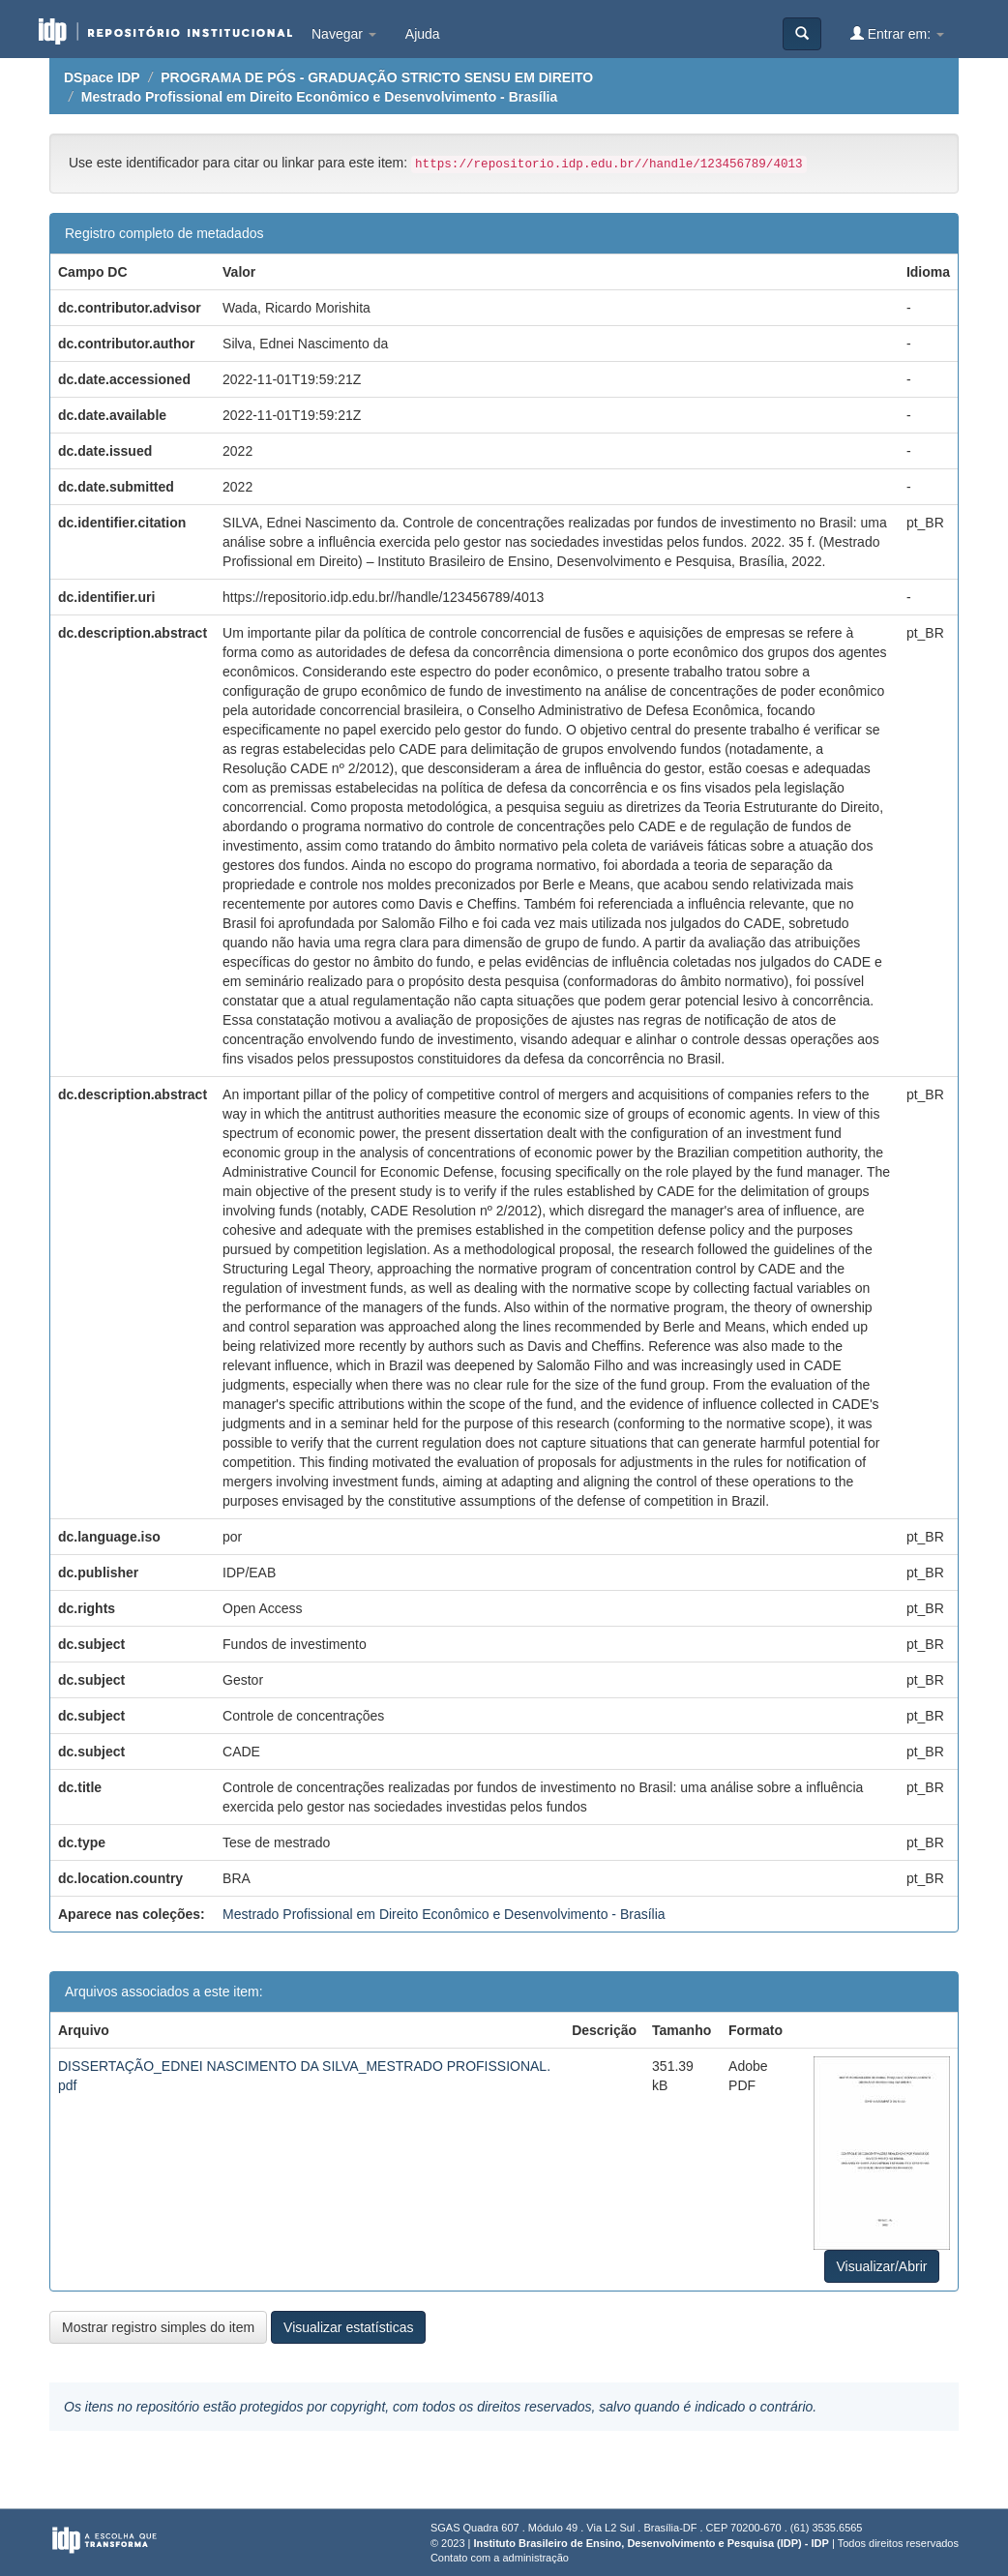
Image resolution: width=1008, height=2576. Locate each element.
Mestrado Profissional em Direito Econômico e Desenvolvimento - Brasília (319, 97)
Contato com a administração (499, 2557)
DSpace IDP (102, 77)
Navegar (343, 34)
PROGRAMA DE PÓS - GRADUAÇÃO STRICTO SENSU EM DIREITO (377, 77)
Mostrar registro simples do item (158, 2327)
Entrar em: (897, 33)
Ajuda (422, 34)
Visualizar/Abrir (882, 2266)
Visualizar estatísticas (348, 2327)
